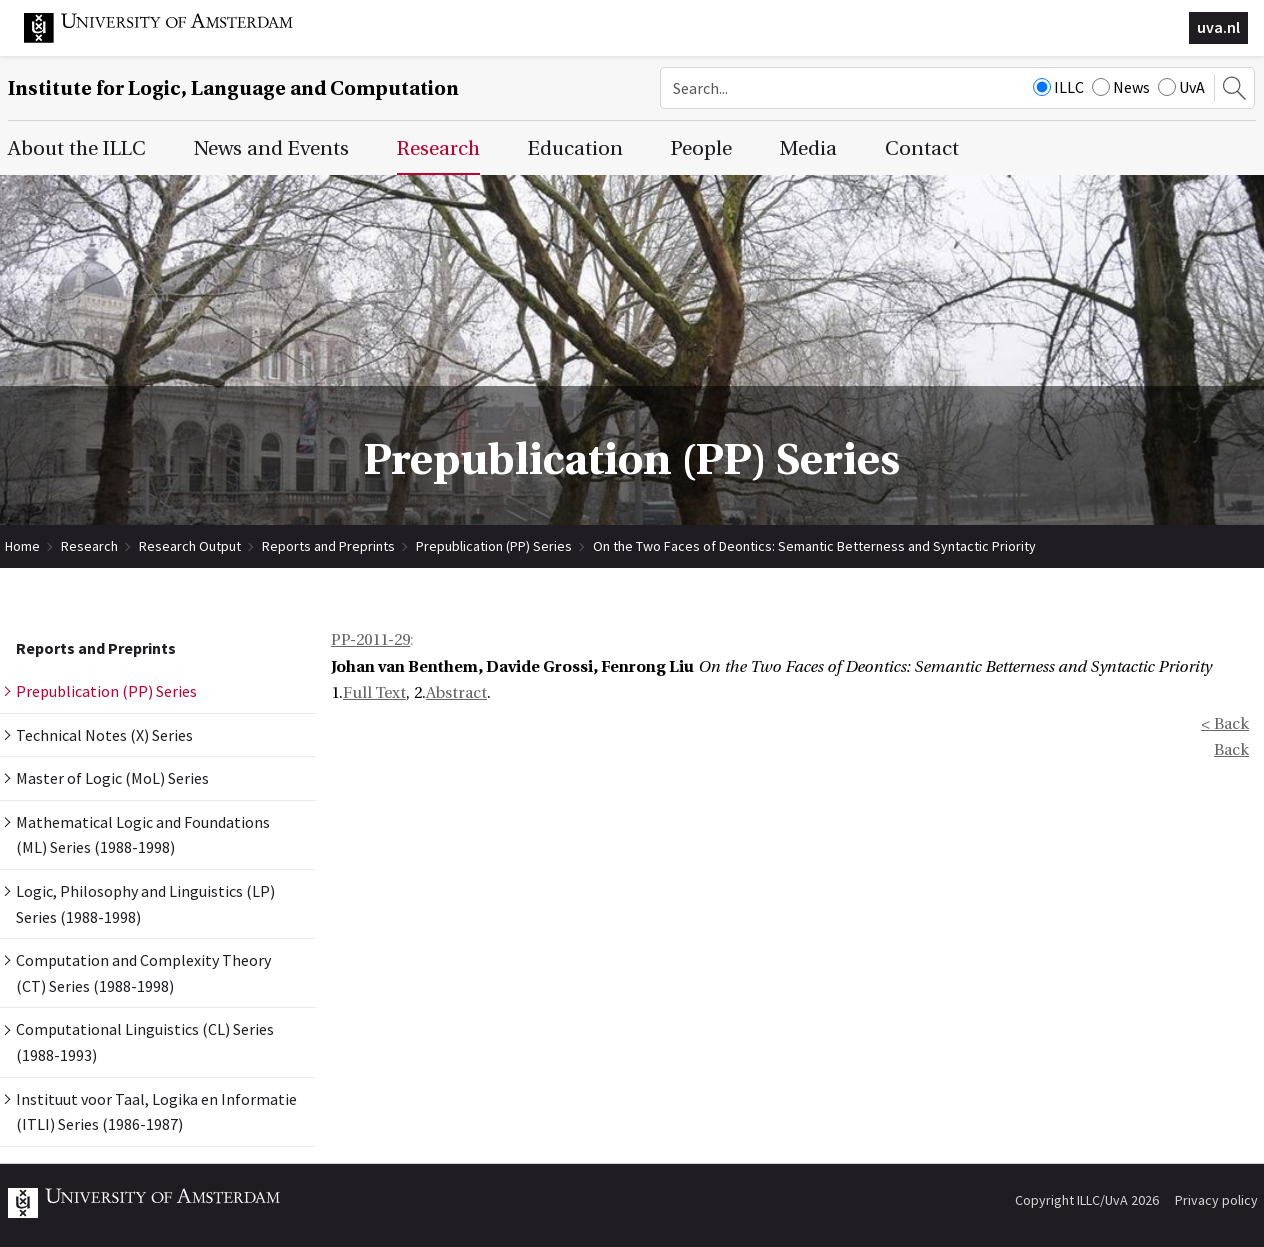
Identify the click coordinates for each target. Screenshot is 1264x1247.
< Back (1225, 724)
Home (22, 546)
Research (89, 546)
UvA (1181, 87)
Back (1231, 750)
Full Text (374, 693)
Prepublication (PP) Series (494, 546)
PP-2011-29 (370, 640)
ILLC (1058, 87)
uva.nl (1218, 27)
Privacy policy (1216, 1200)
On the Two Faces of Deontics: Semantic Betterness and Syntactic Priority (814, 546)
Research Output (190, 546)
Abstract (456, 693)
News (1121, 87)
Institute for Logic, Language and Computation (233, 88)
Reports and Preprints (328, 546)
